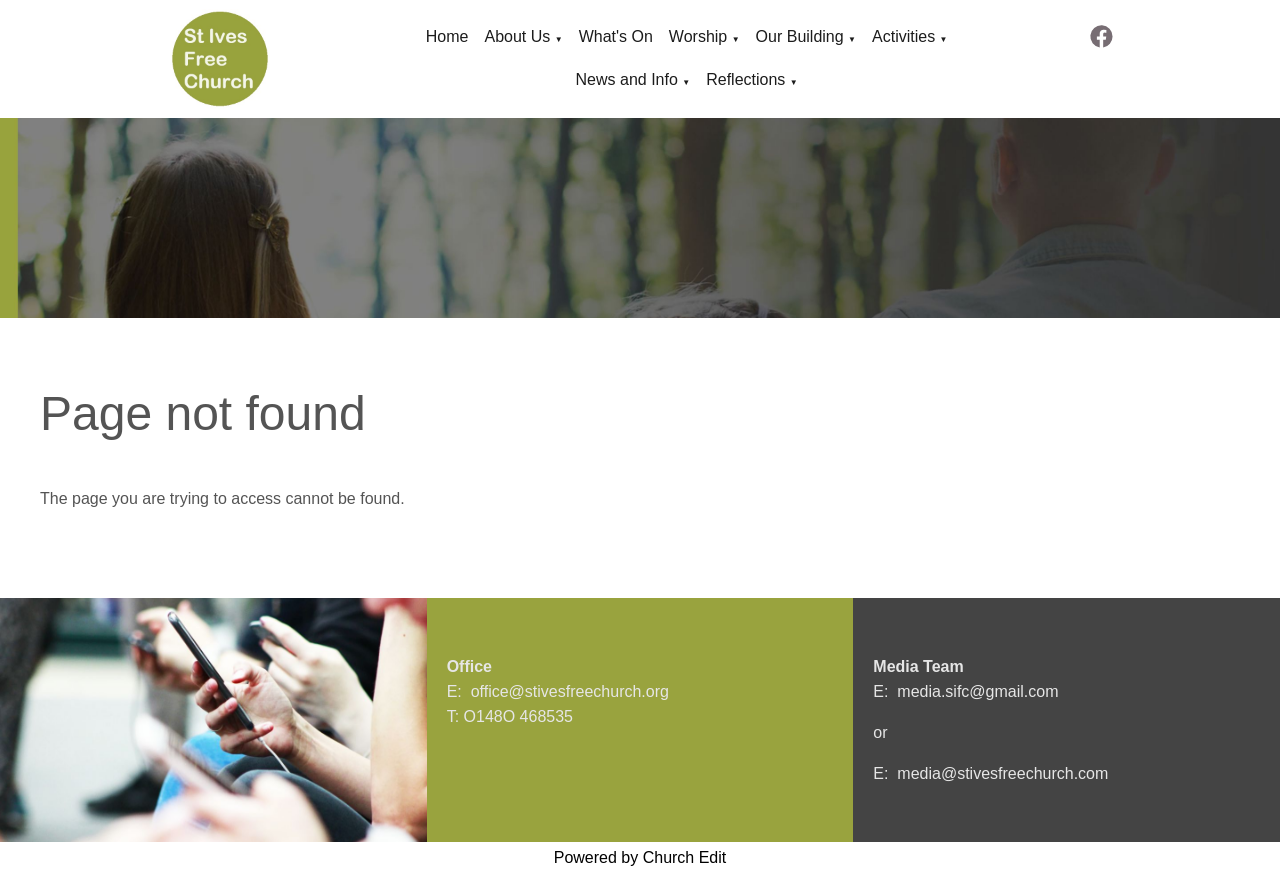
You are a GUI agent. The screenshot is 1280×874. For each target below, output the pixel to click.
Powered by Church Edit (640, 857)
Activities (903, 36)
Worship (698, 36)
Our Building (800, 36)
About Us (517, 36)
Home (447, 36)
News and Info (627, 79)
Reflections (745, 79)
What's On (616, 36)
